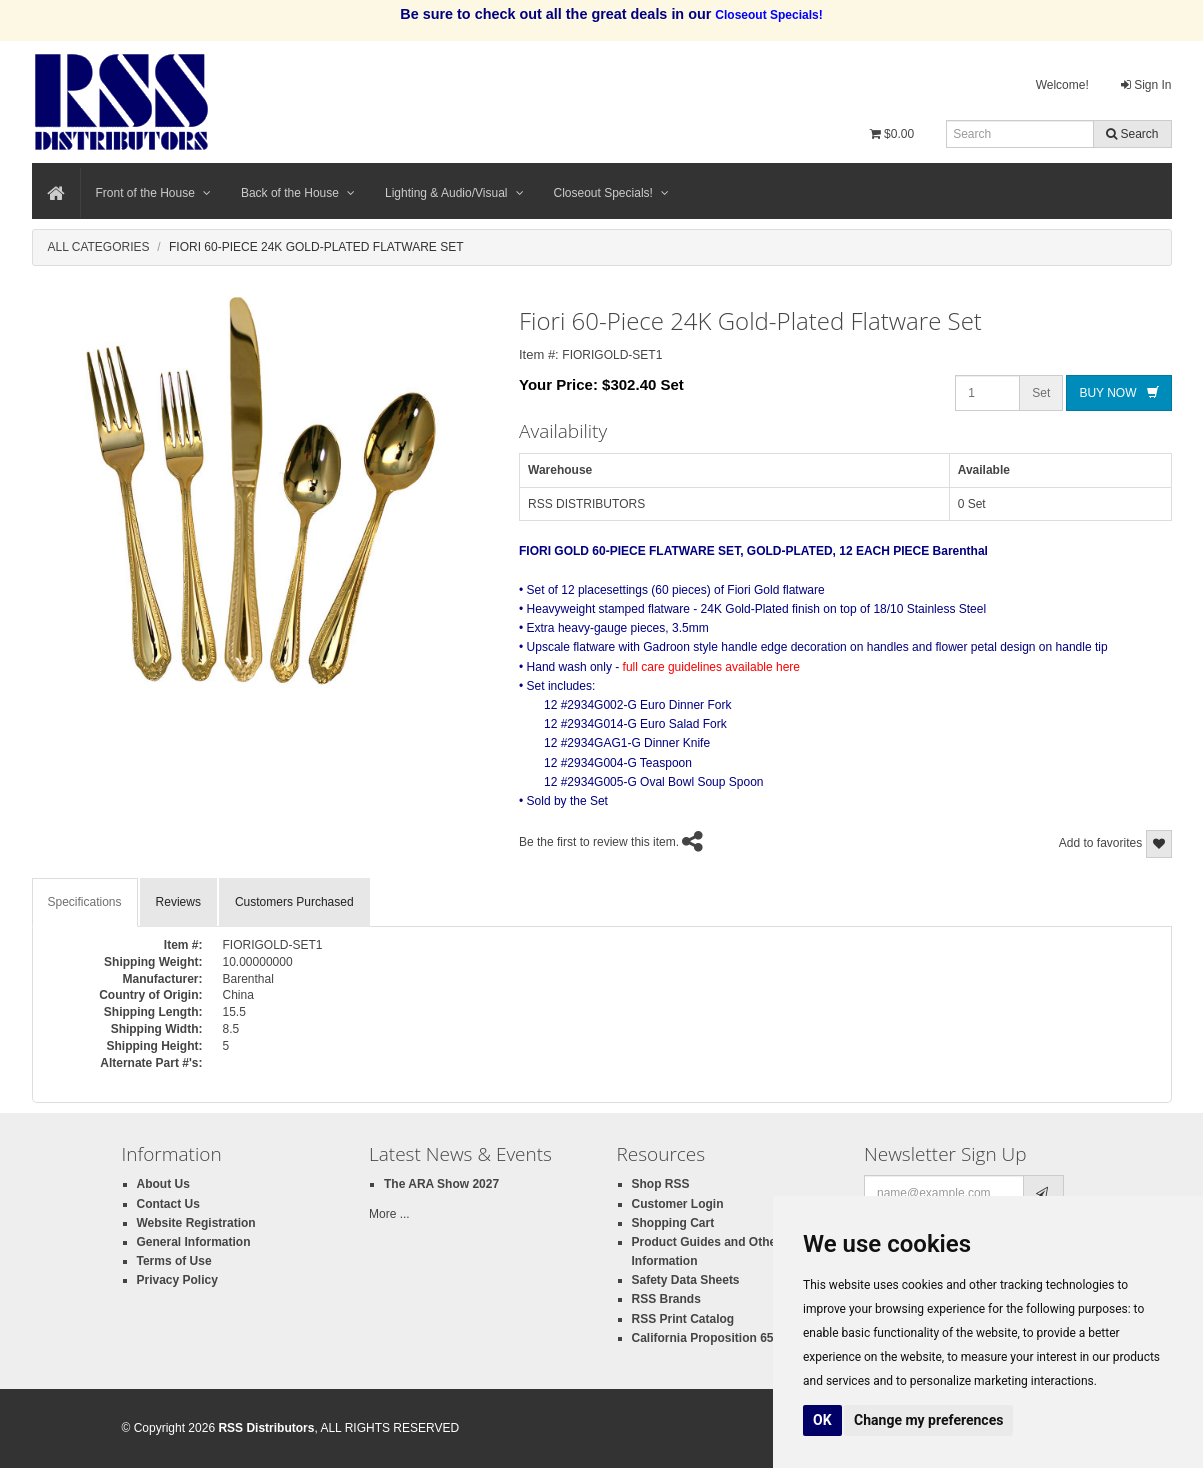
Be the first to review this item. (599, 843)
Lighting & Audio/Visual (454, 193)
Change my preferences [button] (928, 1420)
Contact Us (168, 1204)
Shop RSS (661, 1184)
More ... (389, 1214)
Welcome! (1062, 85)
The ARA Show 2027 (441, 1184)
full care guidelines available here (711, 667)
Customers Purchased (294, 902)
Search (1132, 134)
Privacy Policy (177, 1280)
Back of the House (298, 193)
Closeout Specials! (611, 193)
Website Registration (196, 1223)
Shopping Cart (673, 1223)
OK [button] (822, 1420)
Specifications (85, 902)
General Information (194, 1242)
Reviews (178, 902)
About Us (163, 1184)
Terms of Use (174, 1261)
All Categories (99, 247)
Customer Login (678, 1204)
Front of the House (153, 193)
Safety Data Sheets (686, 1280)
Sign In (1146, 85)
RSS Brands (666, 1299)
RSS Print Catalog (683, 1319)
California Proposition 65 (703, 1338)
